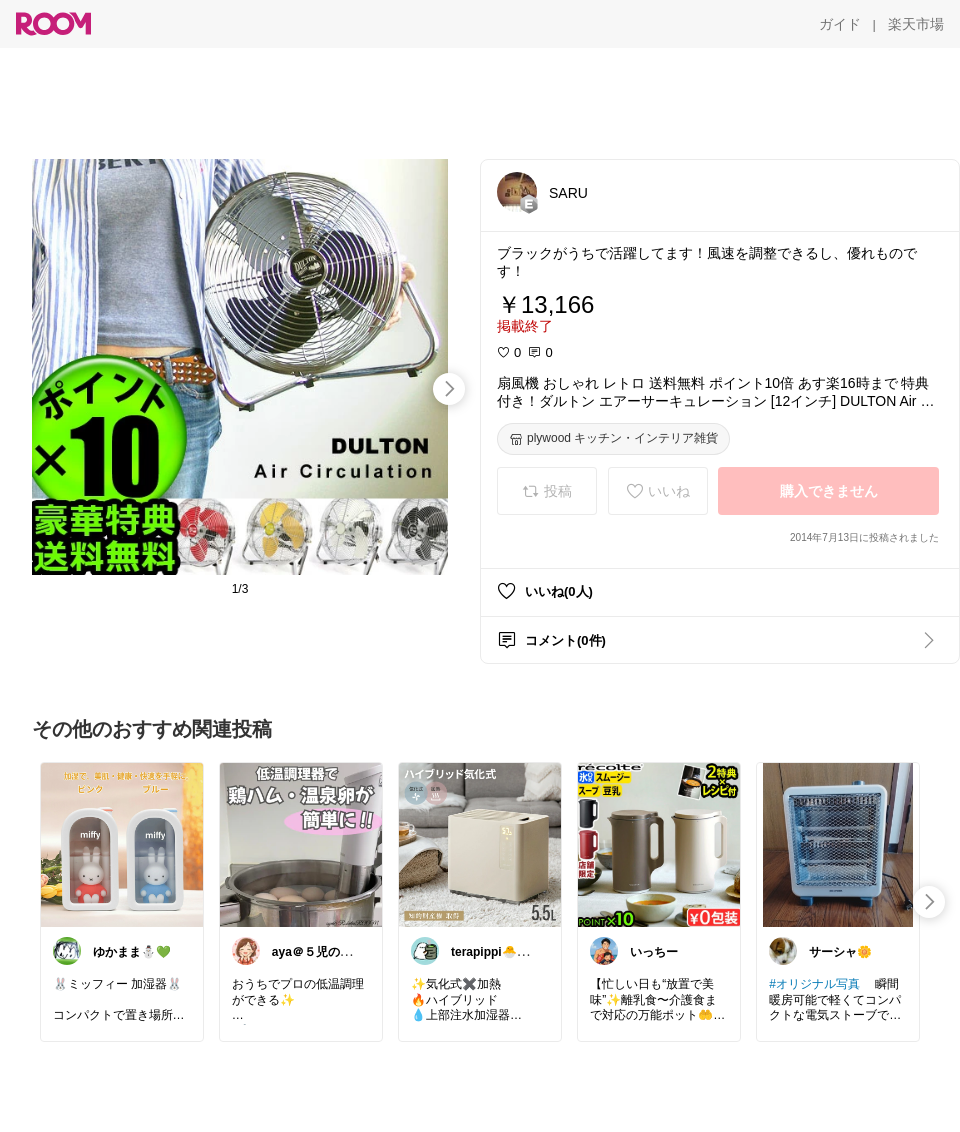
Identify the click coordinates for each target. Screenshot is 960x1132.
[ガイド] (840, 24)
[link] (122, 844)
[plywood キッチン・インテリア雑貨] (613, 439)
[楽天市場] (916, 24)
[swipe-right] (449, 389)
